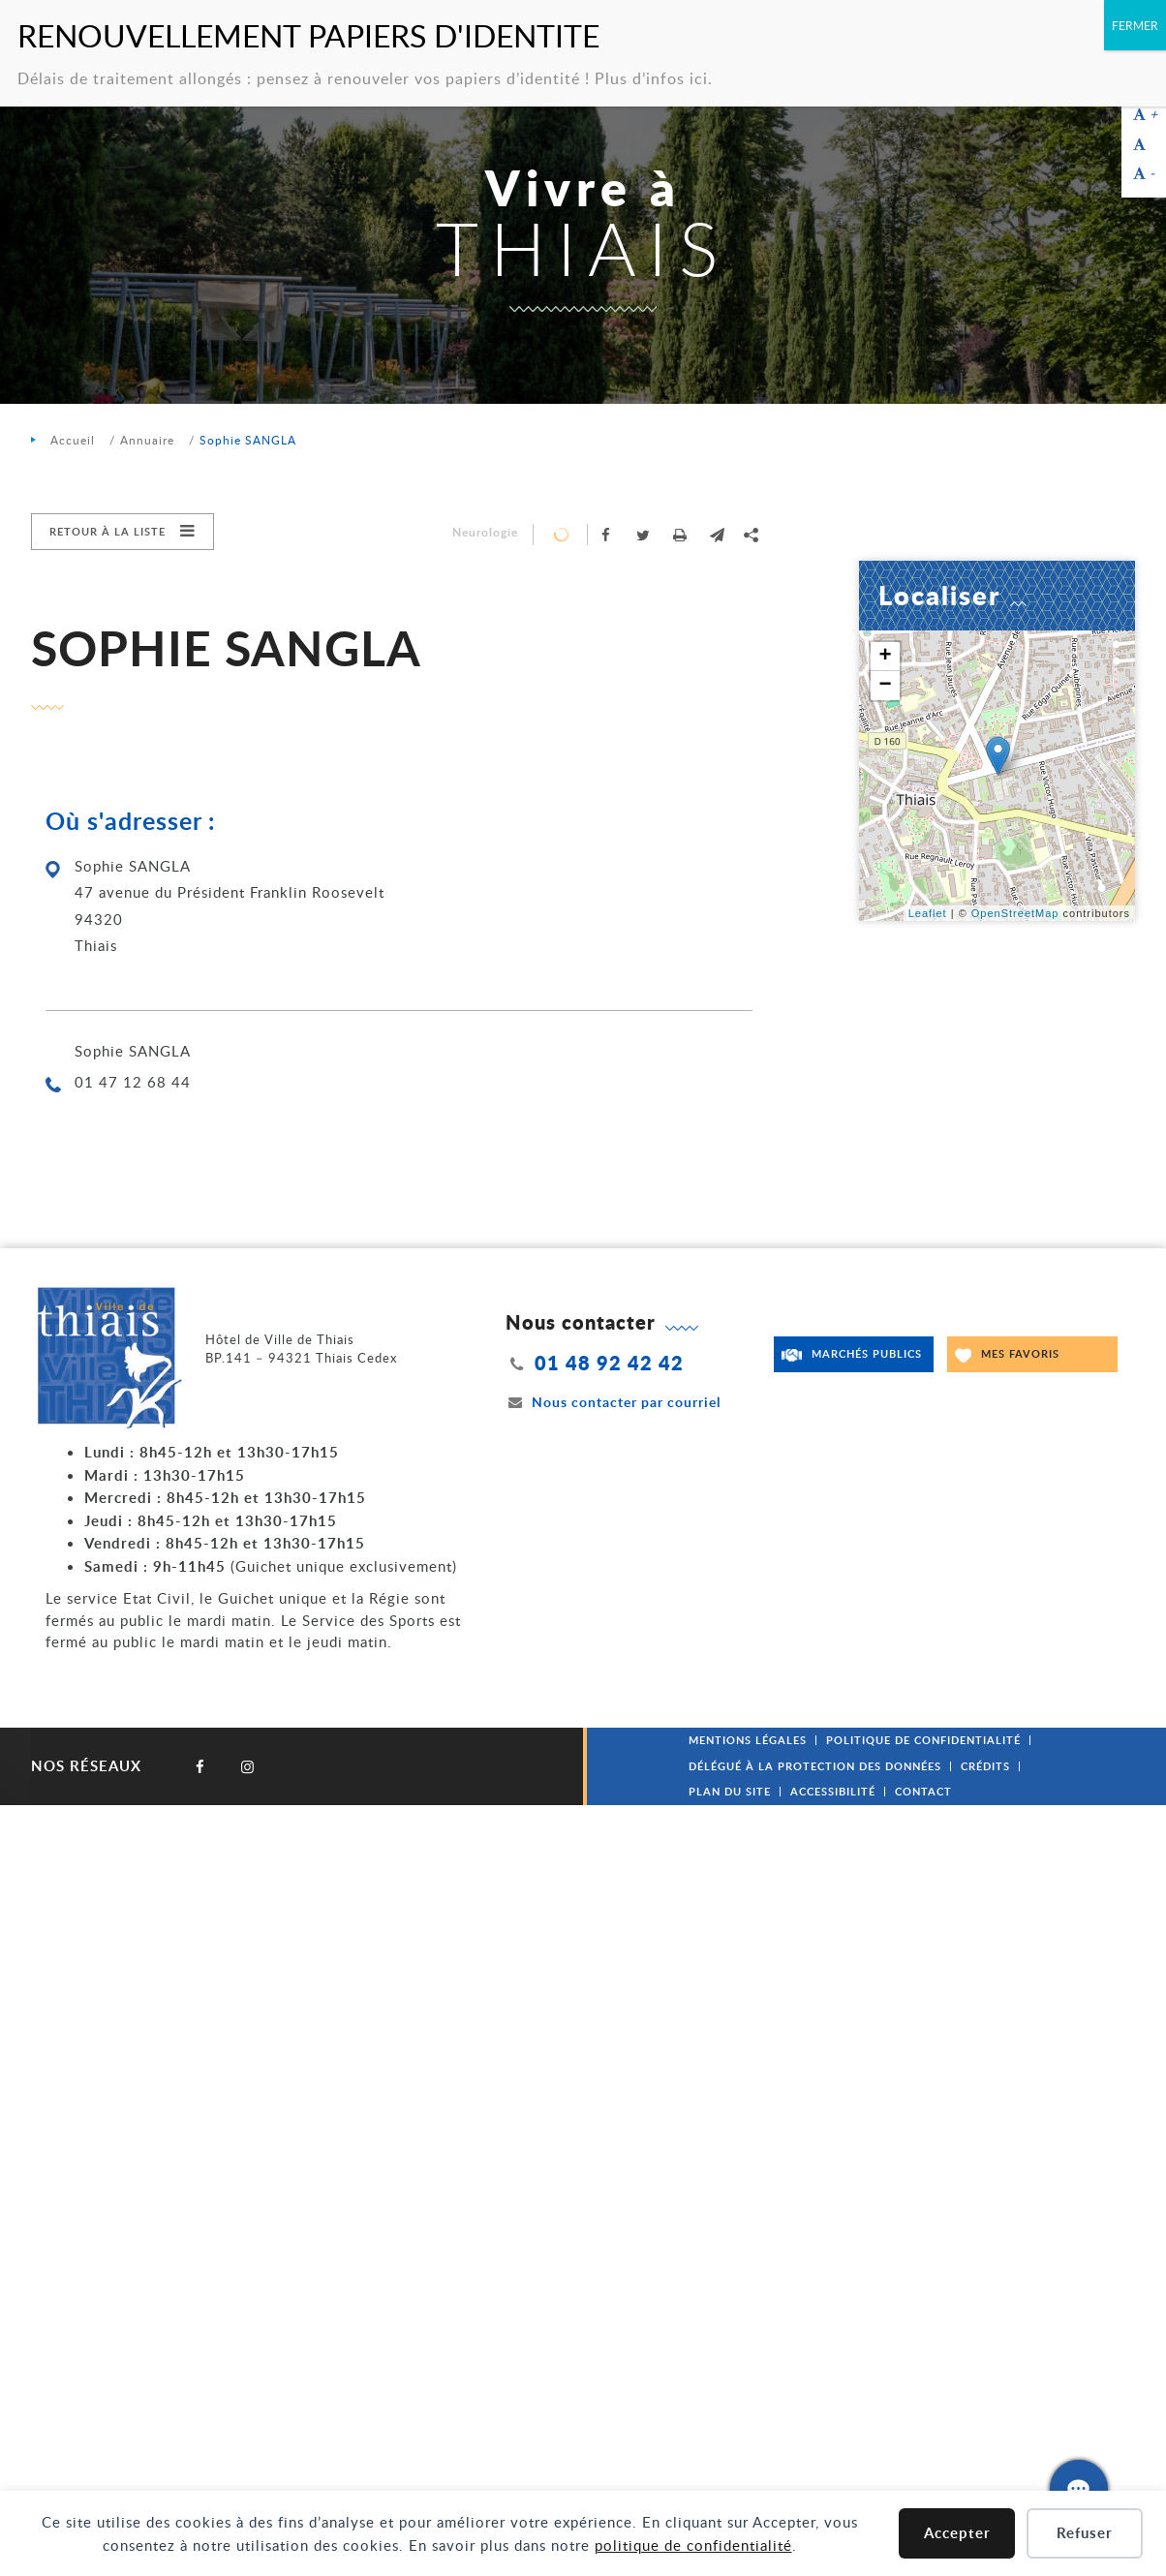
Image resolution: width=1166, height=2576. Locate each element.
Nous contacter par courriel (613, 1402)
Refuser (1085, 2533)
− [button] (885, 685)
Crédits (985, 1766)
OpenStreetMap (1015, 913)
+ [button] (885, 656)
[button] (716, 534)
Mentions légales (748, 1740)
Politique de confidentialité (923, 1740)
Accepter (957, 2533)
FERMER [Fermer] (1135, 25)
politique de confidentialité (693, 2545)
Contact (923, 1791)
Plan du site (730, 1791)
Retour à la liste (107, 531)
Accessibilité (832, 1791)
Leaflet (927, 913)
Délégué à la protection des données (815, 1766)
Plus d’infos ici (651, 78)
